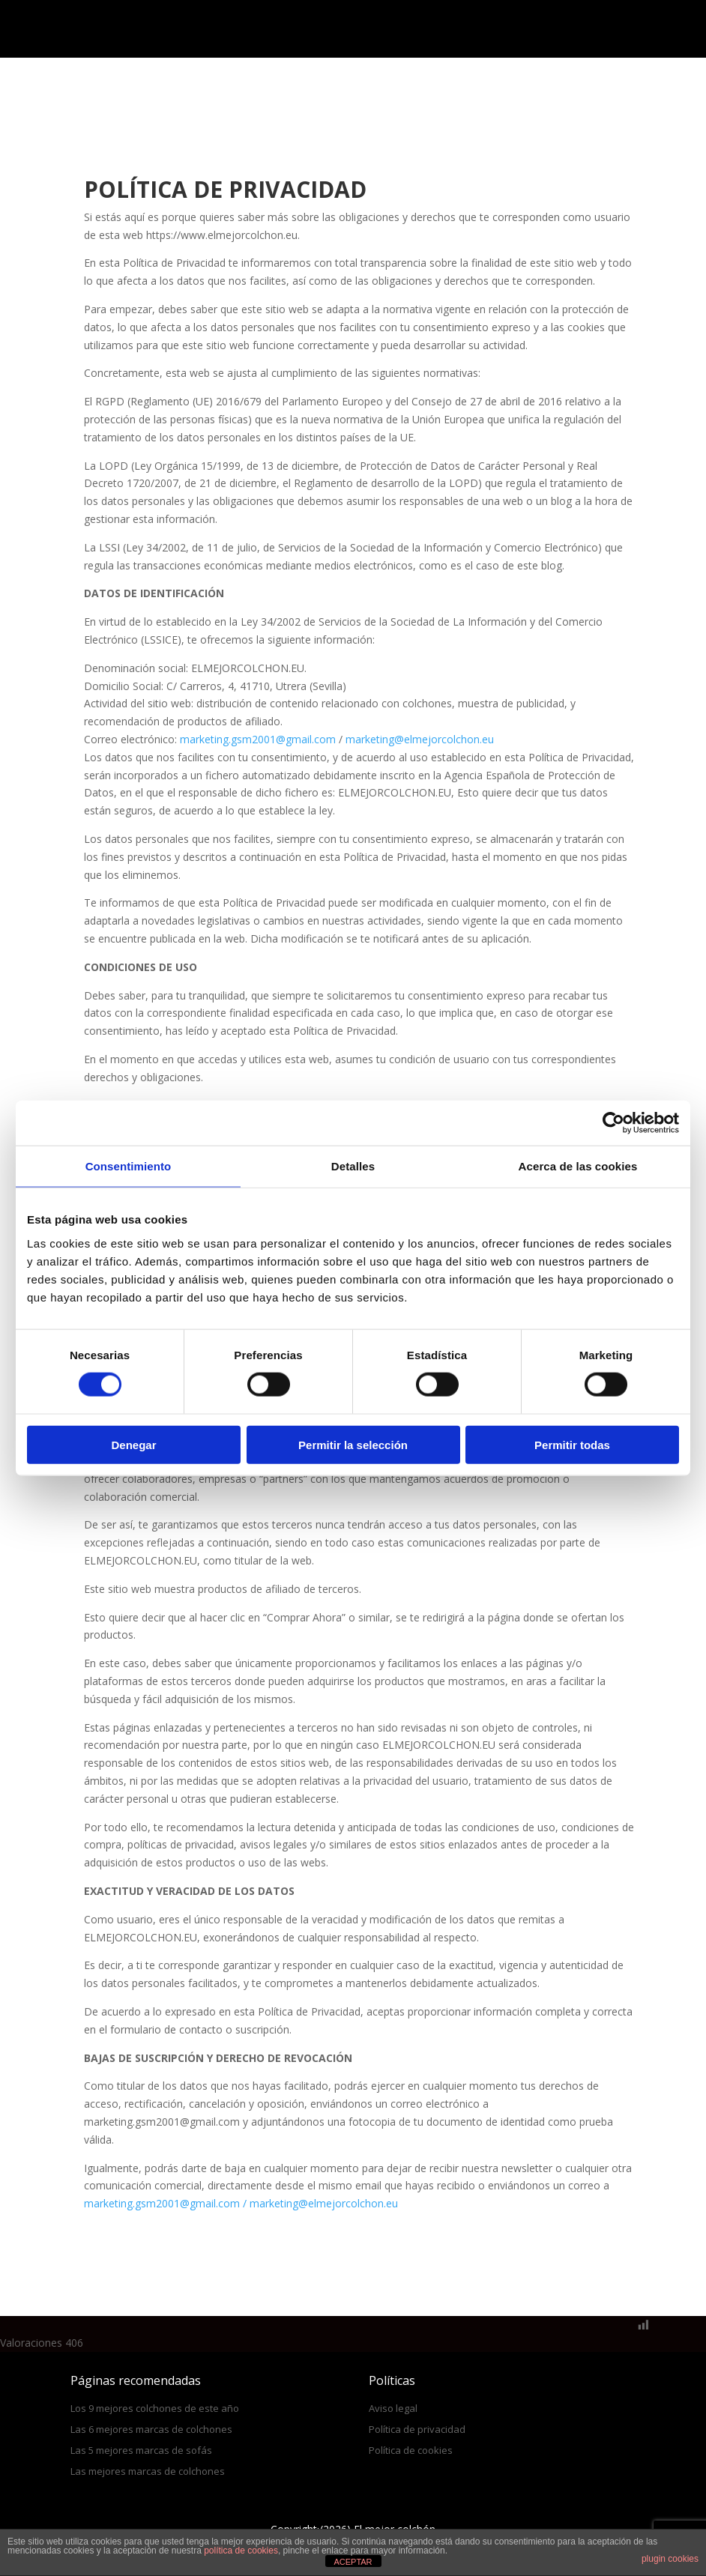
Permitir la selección (353, 1444)
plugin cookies (670, 2559)
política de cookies (241, 2550)
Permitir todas (572, 1444)
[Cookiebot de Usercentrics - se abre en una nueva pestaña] (613, 1123)
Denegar (133, 1444)
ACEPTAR (353, 2561)
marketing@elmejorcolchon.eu (420, 739)
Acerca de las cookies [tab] (578, 1166)
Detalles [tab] (353, 1166)
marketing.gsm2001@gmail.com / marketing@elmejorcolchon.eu (241, 2203)
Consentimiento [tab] (128, 1166)
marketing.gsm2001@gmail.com (258, 739)
